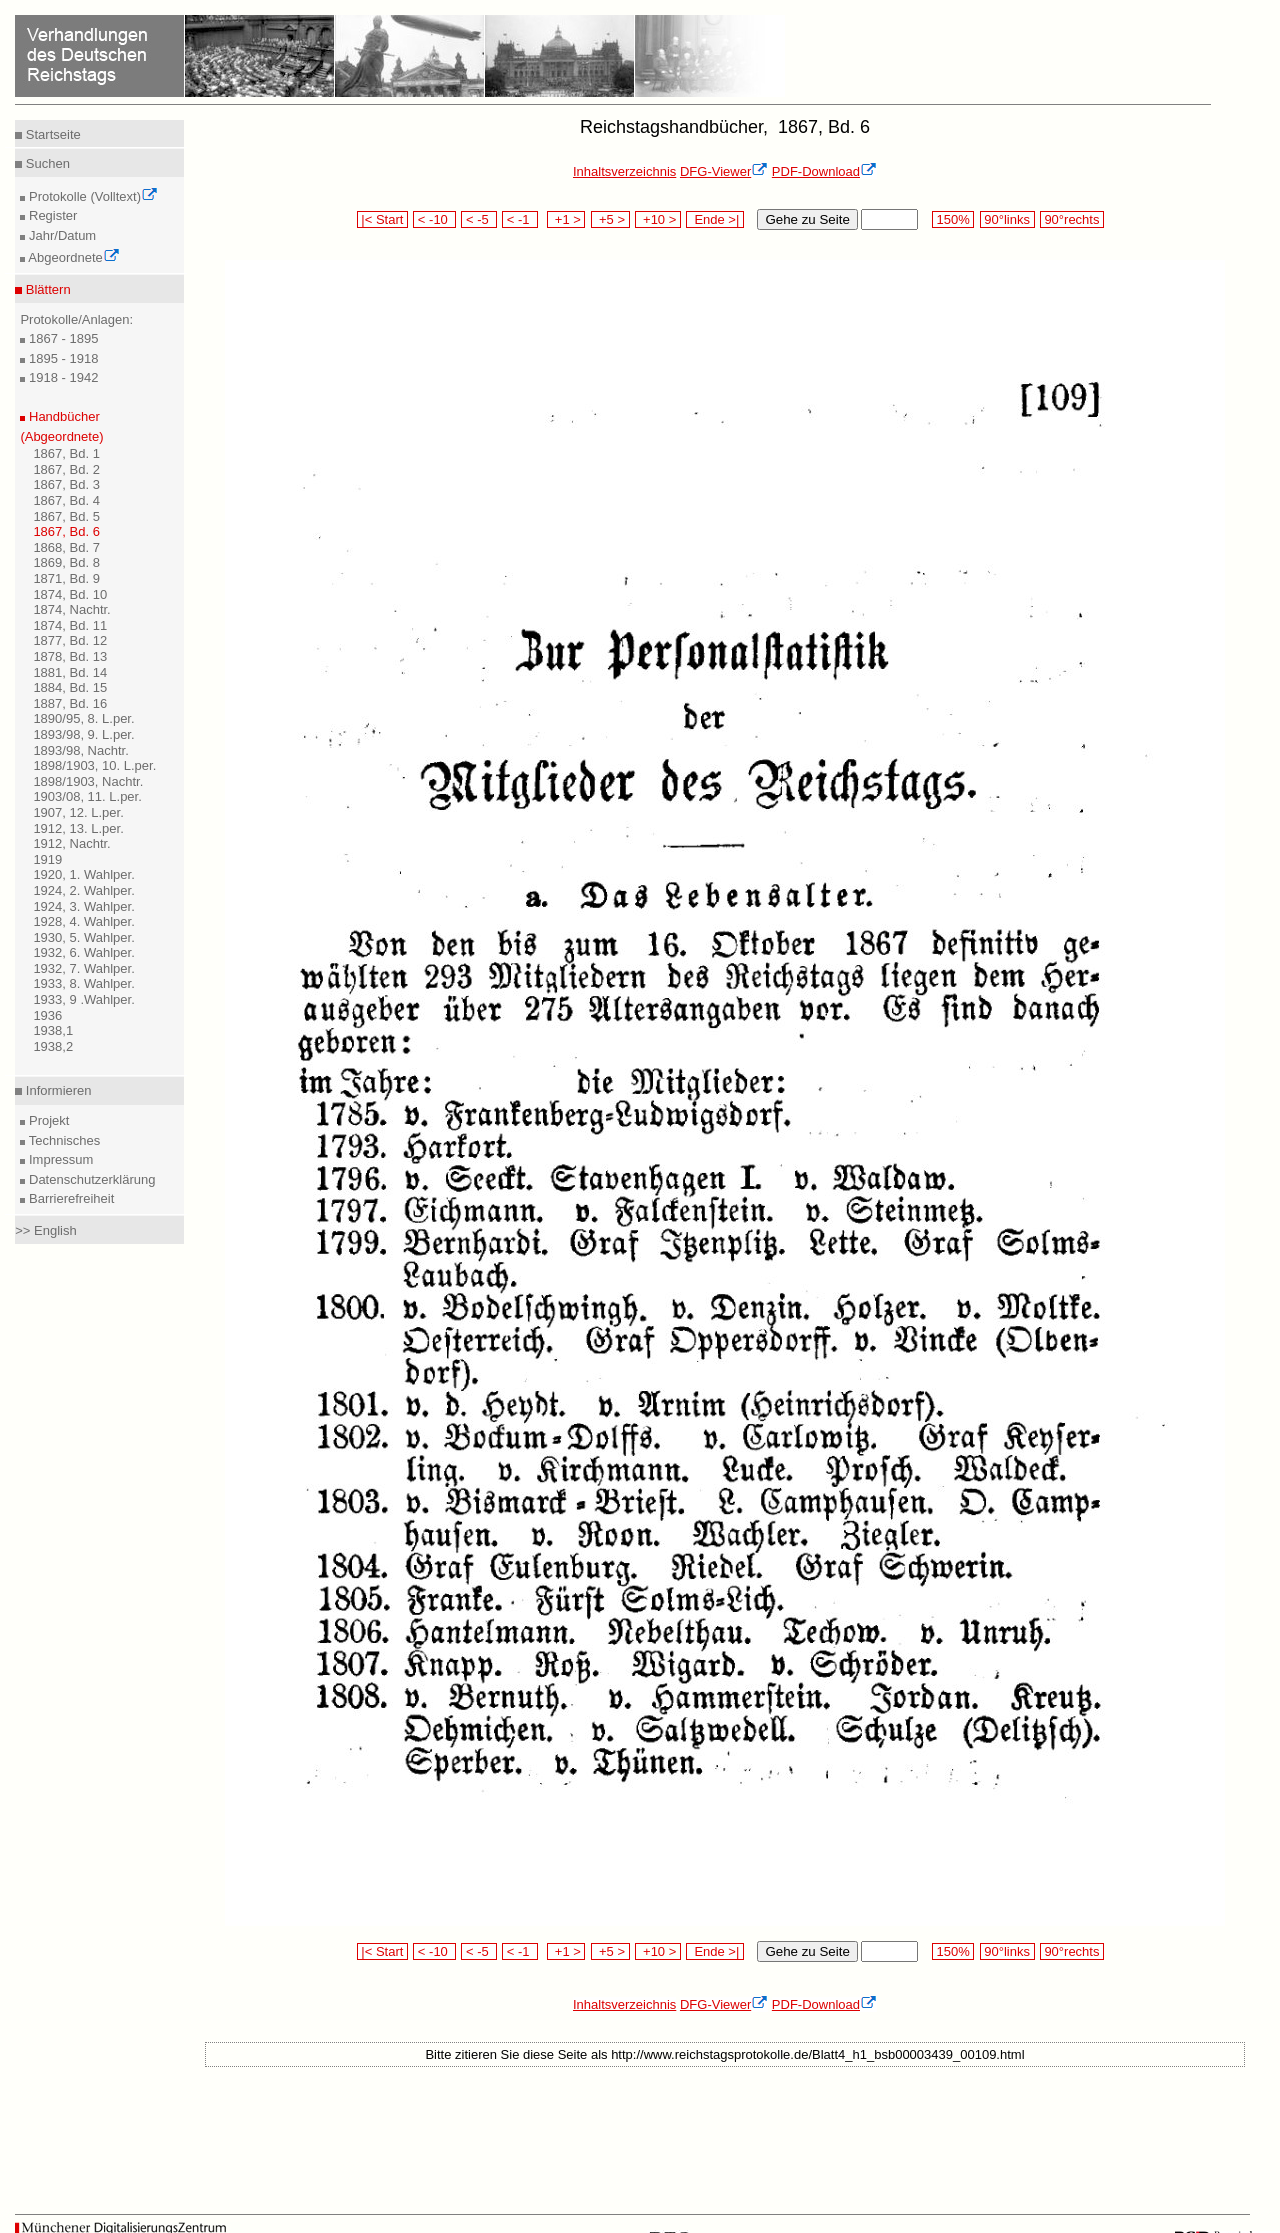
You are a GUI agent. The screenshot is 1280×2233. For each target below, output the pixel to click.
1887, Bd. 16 (70, 703)
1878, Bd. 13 (70, 656)
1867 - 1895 (61, 338)
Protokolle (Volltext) (91, 196)
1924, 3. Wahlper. (83, 906)
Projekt (47, 1120)
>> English (45, 1230)
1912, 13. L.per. (78, 828)
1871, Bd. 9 (66, 578)
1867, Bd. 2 (66, 469)
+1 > (566, 219)
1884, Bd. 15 (70, 687)
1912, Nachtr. (71, 843)
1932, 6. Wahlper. (83, 952)
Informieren (56, 1090)
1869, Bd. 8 (66, 562)
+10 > (658, 219)
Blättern (46, 289)
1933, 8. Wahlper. (83, 983)
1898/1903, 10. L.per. (94, 765)
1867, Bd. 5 (66, 516)
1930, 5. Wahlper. (83, 937)
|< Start (382, 219)
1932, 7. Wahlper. (83, 968)
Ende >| (715, 219)
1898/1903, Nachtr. (88, 781)
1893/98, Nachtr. (80, 750)
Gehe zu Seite (807, 219)
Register (51, 215)
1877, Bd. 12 (70, 640)
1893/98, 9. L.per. (83, 734)
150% (953, 219)
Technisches (62, 1140)
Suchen (46, 163)
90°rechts (1072, 219)
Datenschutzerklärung (90, 1179)
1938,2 (53, 1046)
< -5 (479, 219)
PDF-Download (824, 171)
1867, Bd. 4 (66, 500)
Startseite (51, 134)
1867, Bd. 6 (66, 531)
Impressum (59, 1159)
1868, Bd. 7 (66, 547)
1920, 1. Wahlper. (83, 874)
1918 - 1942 (61, 377)
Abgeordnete (72, 257)
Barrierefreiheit (69, 1198)
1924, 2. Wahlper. (83, 890)
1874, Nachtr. (71, 609)
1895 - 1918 (61, 358)
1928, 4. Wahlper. (83, 921)
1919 (47, 859)
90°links (1007, 219)
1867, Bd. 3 (66, 484)
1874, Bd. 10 (70, 594)
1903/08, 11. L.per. (87, 796)
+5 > (610, 219)
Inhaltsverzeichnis (624, 171)
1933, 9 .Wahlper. (83, 999)
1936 (47, 1015)
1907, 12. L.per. (78, 812)
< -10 (434, 219)
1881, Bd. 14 (70, 672)
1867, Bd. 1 (66, 453)
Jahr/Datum (60, 235)
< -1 (520, 219)
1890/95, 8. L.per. (83, 718)
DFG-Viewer (724, 171)
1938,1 (53, 1030)
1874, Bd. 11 (70, 625)
